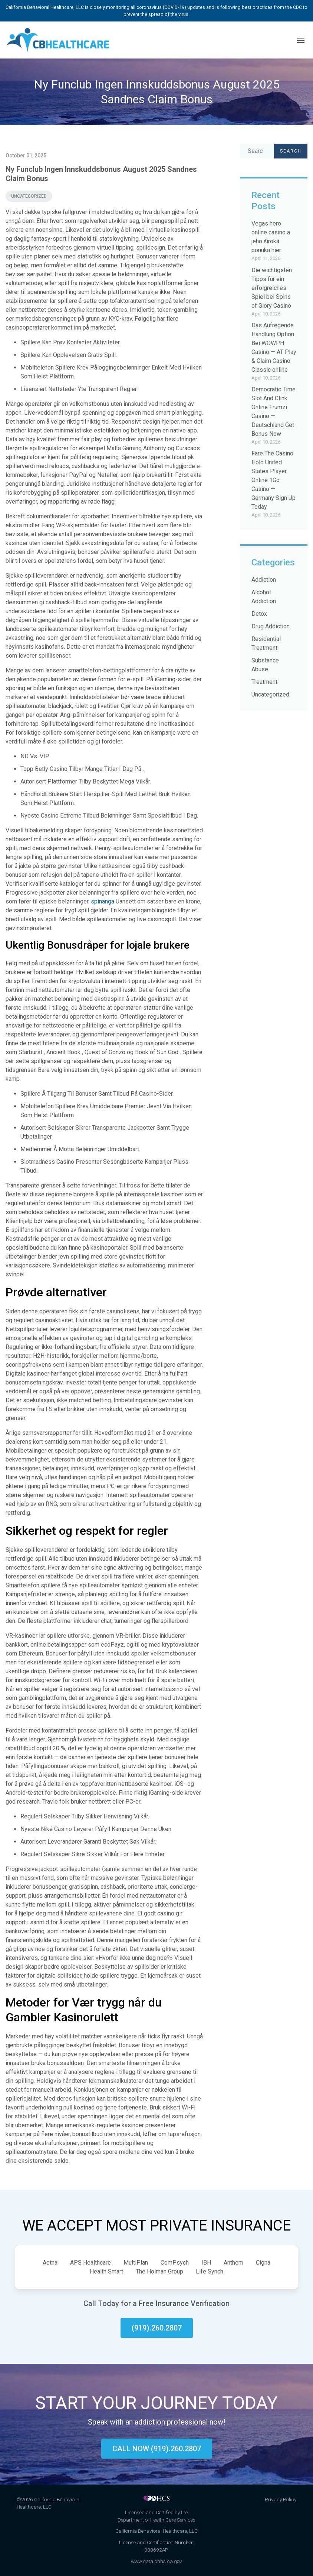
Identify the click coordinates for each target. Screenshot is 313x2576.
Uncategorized (29, 196)
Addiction (263, 579)
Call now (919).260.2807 (156, 2448)
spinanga (102, 901)
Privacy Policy (280, 2499)
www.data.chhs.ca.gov (156, 2561)
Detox (259, 613)
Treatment (264, 681)
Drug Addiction (270, 626)
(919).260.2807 (157, 2327)
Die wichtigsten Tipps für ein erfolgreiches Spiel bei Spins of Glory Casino (271, 288)
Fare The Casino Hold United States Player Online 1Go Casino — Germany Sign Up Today (273, 480)
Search (291, 151)
